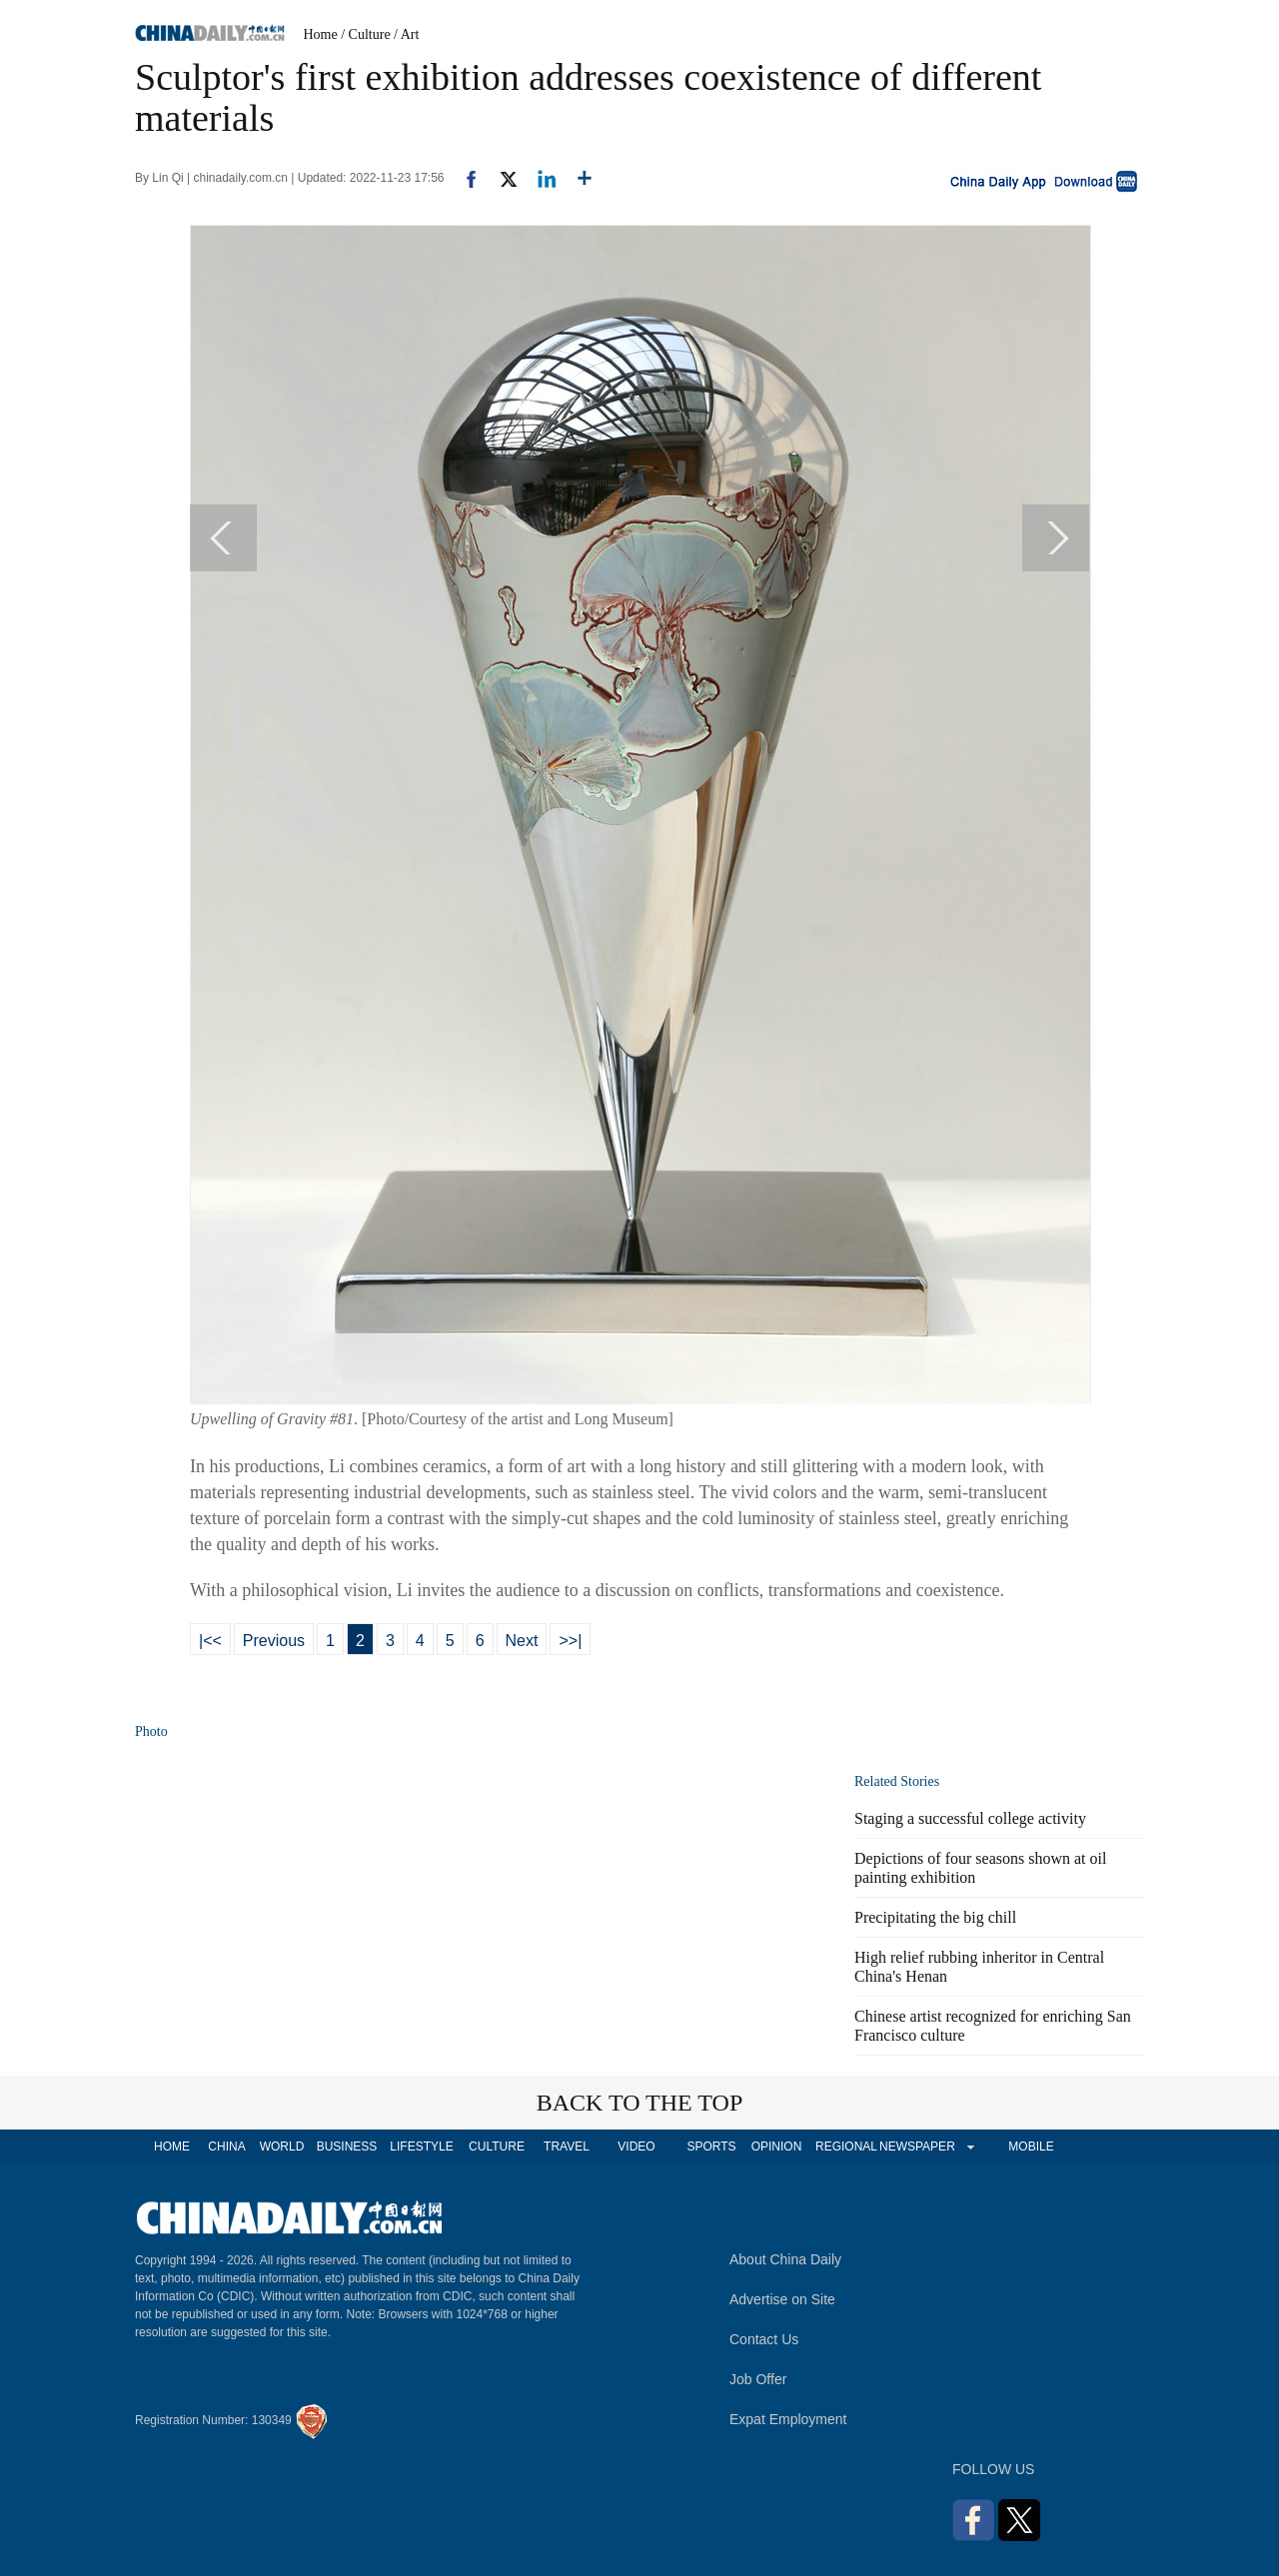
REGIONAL (846, 2146)
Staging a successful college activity (970, 1818)
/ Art (406, 34)
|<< (210, 1640)
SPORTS (710, 2146)
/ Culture (365, 34)
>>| (570, 1640)
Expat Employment (788, 2419)
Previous (274, 1640)
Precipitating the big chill (935, 1917)
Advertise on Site (782, 2299)
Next (522, 1640)
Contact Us (763, 2339)
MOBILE (1030, 2146)
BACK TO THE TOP (640, 2103)
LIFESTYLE (421, 2146)
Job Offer (757, 2379)
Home (321, 34)
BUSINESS (347, 2146)
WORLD (282, 2146)
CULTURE (497, 2146)
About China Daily (785, 2259)
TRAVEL (567, 2146)
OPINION (776, 2146)
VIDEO (636, 2146)
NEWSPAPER (916, 2146)
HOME (172, 2146)
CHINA (226, 2146)
